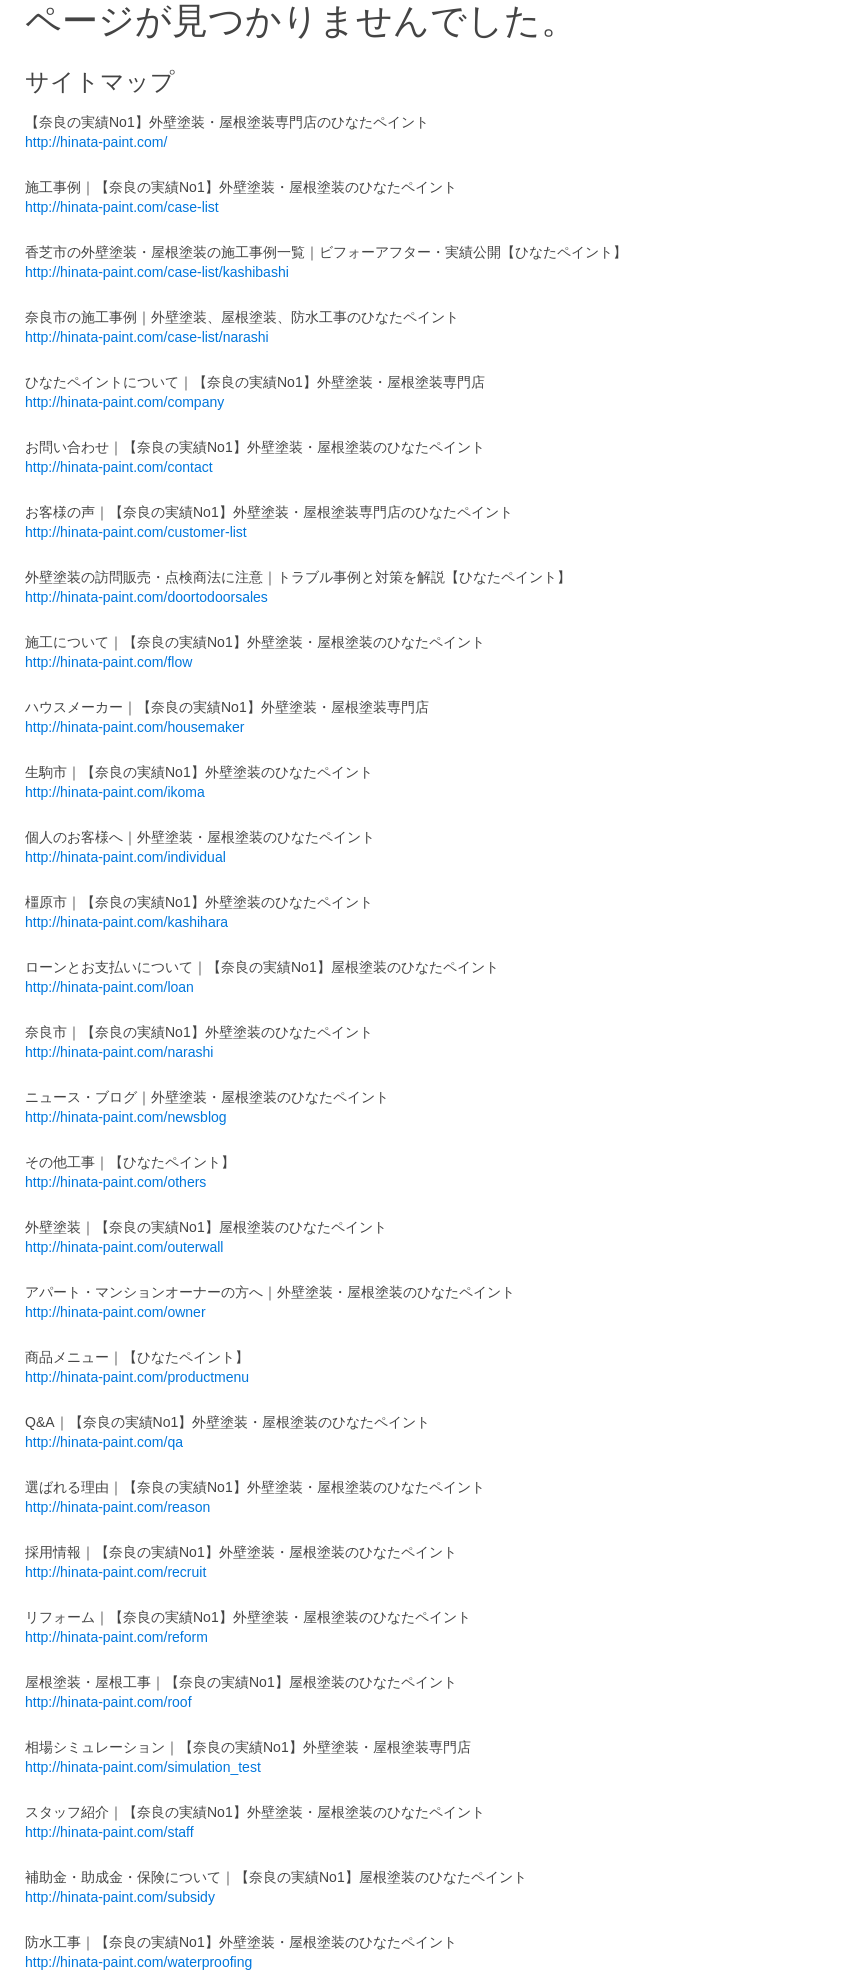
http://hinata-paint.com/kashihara (126, 922)
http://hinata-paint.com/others (115, 1182)
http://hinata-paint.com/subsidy (120, 1897)
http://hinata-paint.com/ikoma (115, 792)
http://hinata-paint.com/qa (104, 1442)
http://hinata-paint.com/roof (108, 1702)
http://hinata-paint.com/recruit (115, 1572)
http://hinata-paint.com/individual (125, 857)
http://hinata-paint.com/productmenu (137, 1377)
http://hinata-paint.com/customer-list (136, 532)
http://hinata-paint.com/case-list (122, 207)
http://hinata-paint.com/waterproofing (138, 1962)
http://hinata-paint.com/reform (116, 1637)
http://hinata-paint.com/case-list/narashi (147, 337)
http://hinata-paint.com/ (96, 142)
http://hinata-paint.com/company (124, 402)
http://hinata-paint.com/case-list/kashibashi (157, 272)
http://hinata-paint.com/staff (109, 1832)
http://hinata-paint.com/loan (109, 987)
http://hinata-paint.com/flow (108, 662)
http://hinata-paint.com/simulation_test (143, 1767)
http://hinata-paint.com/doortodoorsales (146, 597)
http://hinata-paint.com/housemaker (134, 727)
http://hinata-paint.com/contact (119, 467)
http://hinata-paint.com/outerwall (124, 1247)
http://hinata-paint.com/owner (115, 1312)
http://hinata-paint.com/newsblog (126, 1117)
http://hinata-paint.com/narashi (119, 1052)
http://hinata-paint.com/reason (117, 1507)
